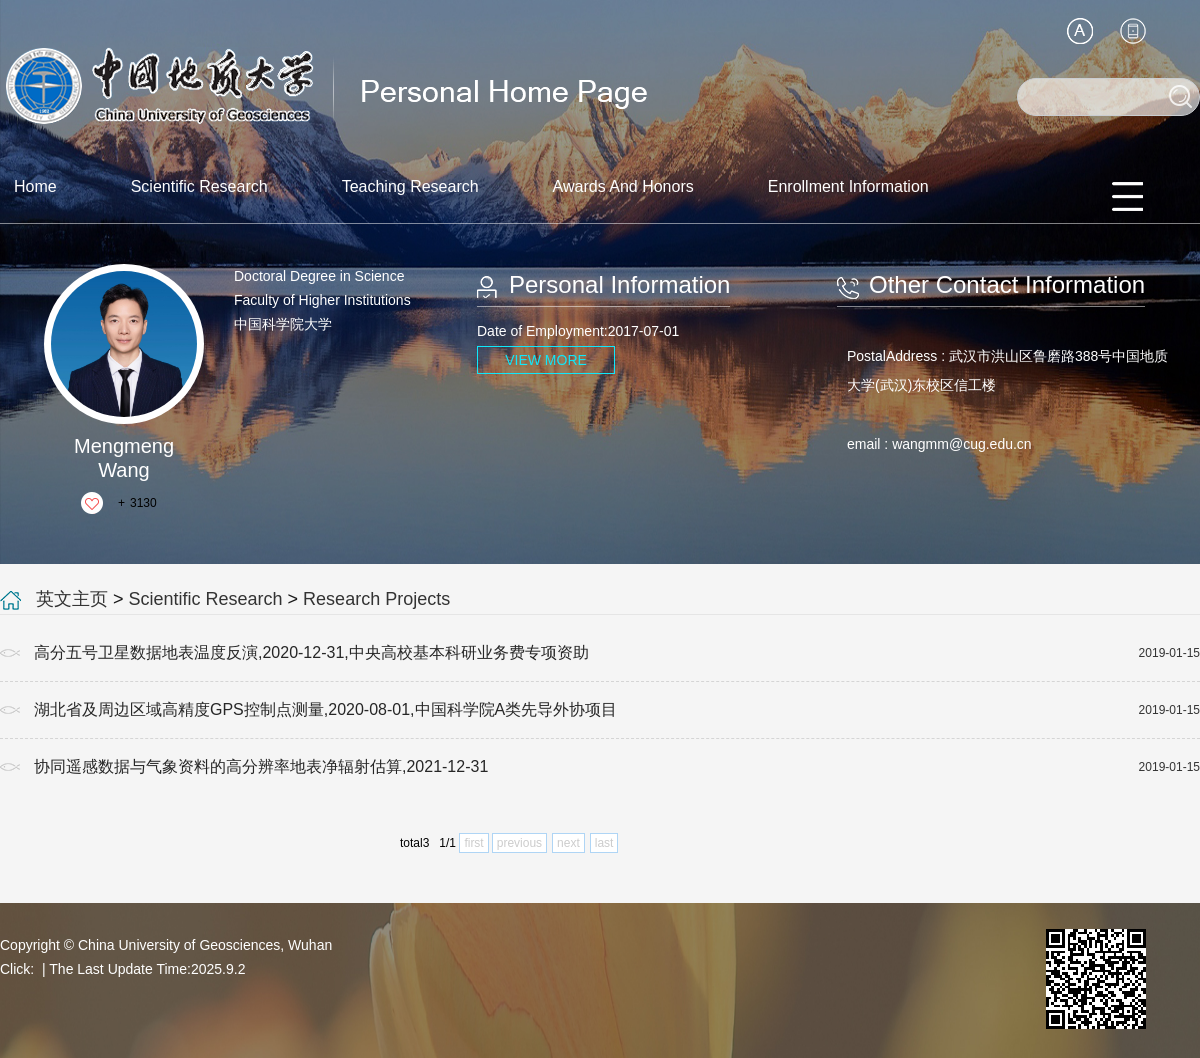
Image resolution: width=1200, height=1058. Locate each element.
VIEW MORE (546, 360)
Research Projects (376, 599)
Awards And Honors (623, 186)
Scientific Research (199, 186)
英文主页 (72, 599)
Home (35, 186)
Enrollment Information (848, 186)
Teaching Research (410, 186)
